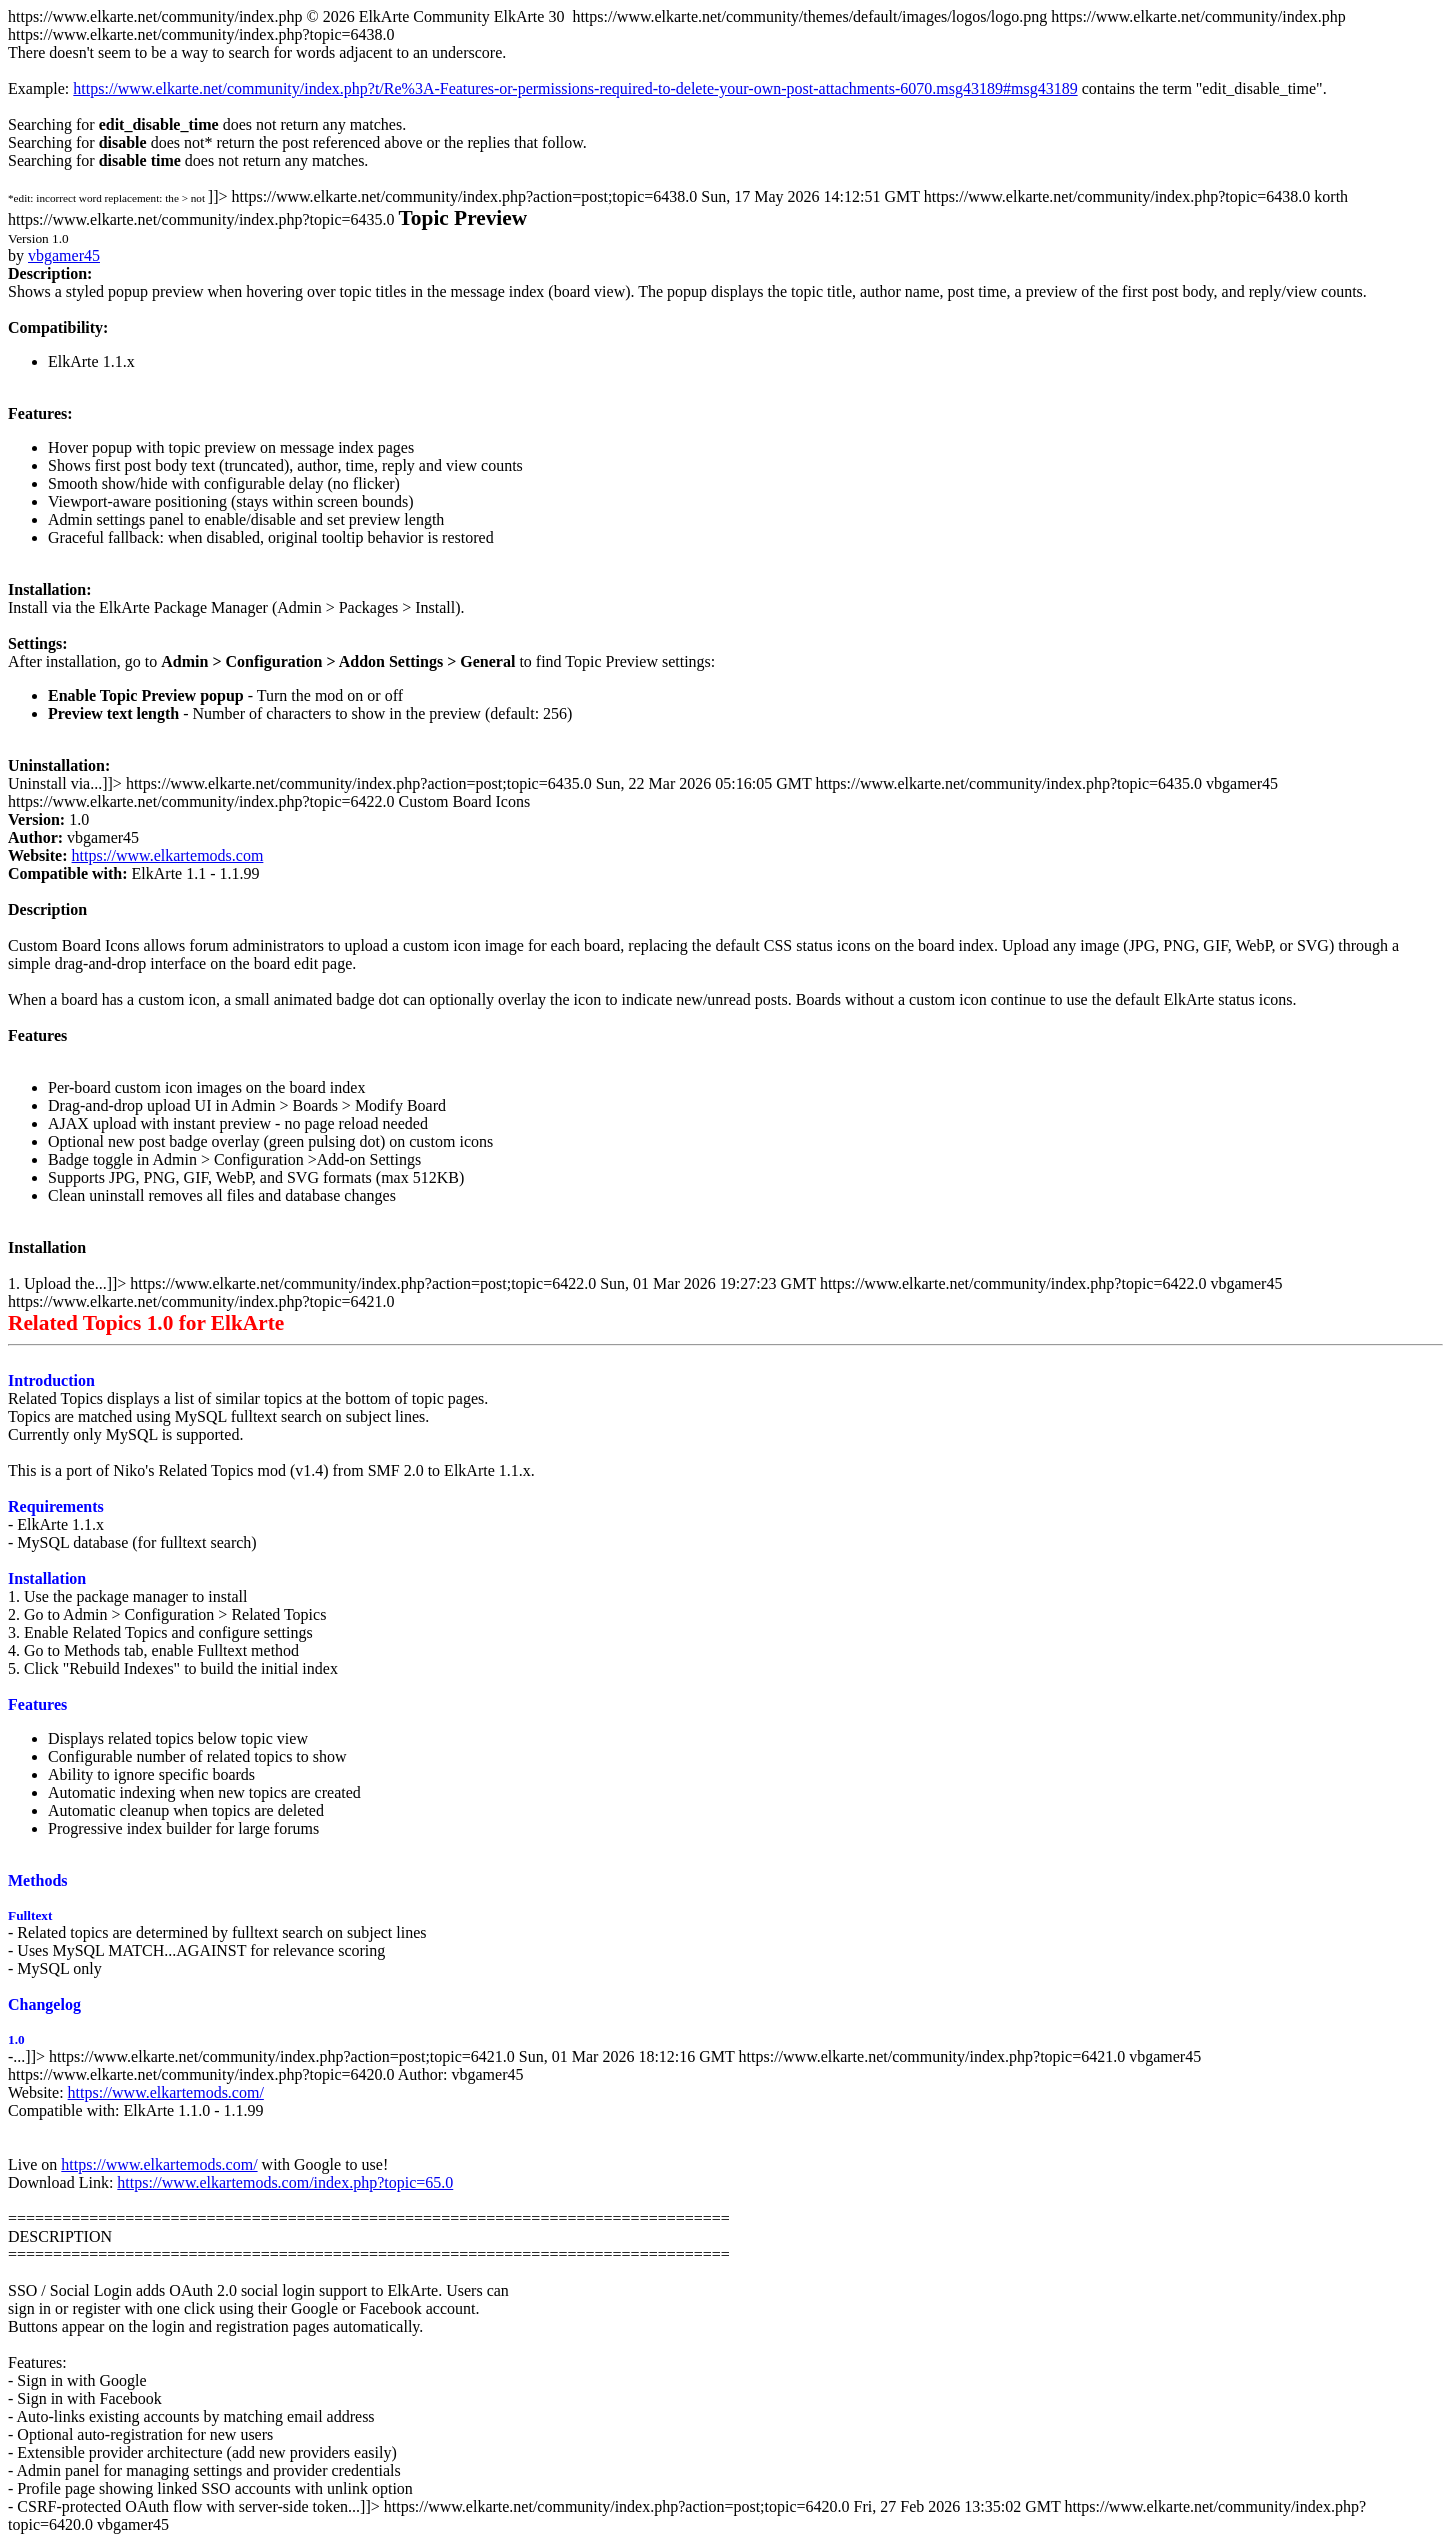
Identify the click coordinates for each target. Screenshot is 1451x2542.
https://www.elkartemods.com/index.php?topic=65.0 (285, 2182)
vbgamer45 (64, 255)
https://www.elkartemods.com (168, 855)
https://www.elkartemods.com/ (166, 2092)
